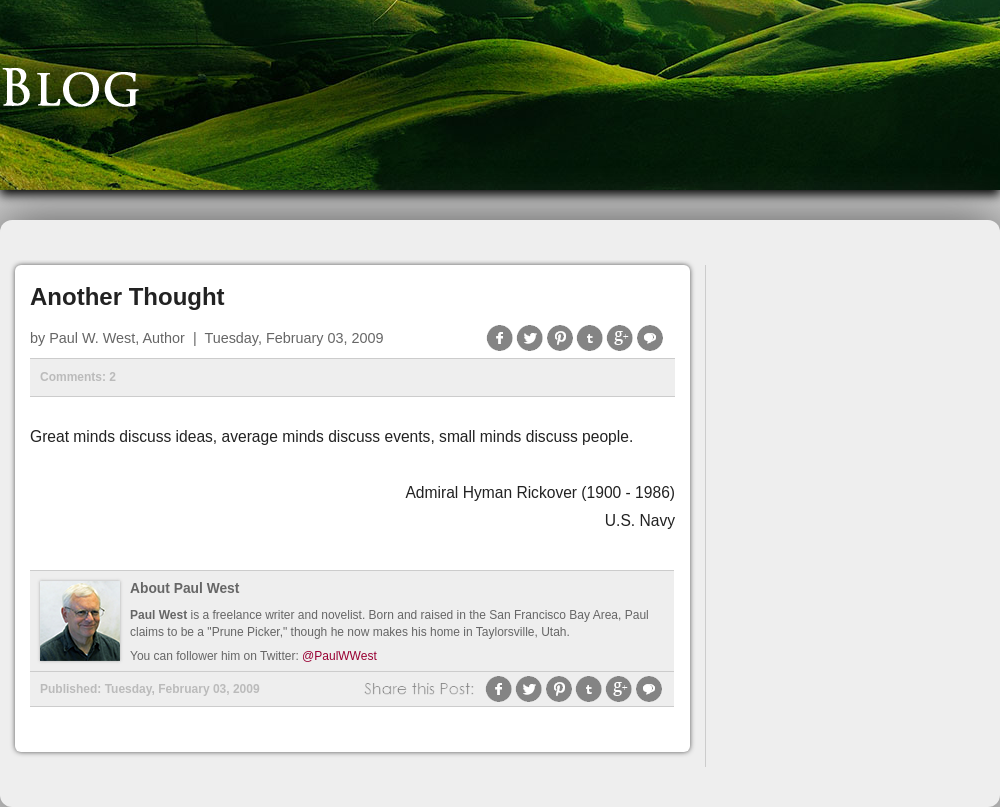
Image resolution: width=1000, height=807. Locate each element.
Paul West (158, 615)
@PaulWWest (339, 656)
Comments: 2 (78, 377)
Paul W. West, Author (117, 338)
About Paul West (184, 588)
